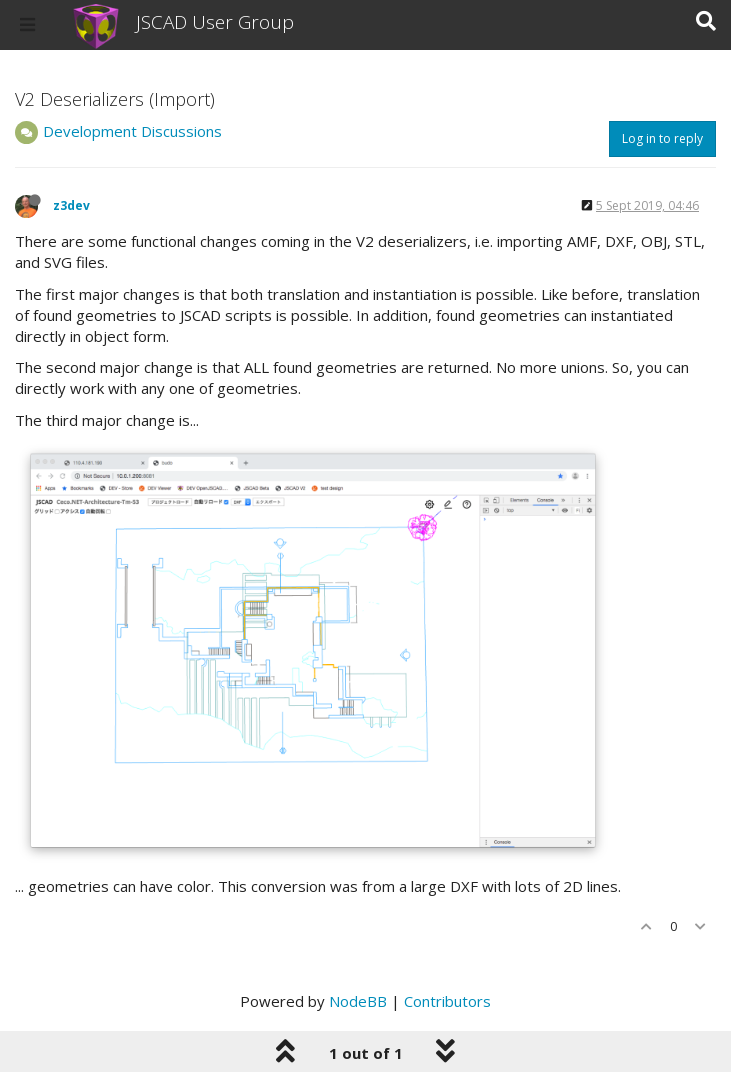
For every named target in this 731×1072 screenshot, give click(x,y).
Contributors (447, 1001)
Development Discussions (132, 131)
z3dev (71, 205)
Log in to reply (662, 138)
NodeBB (358, 1001)
